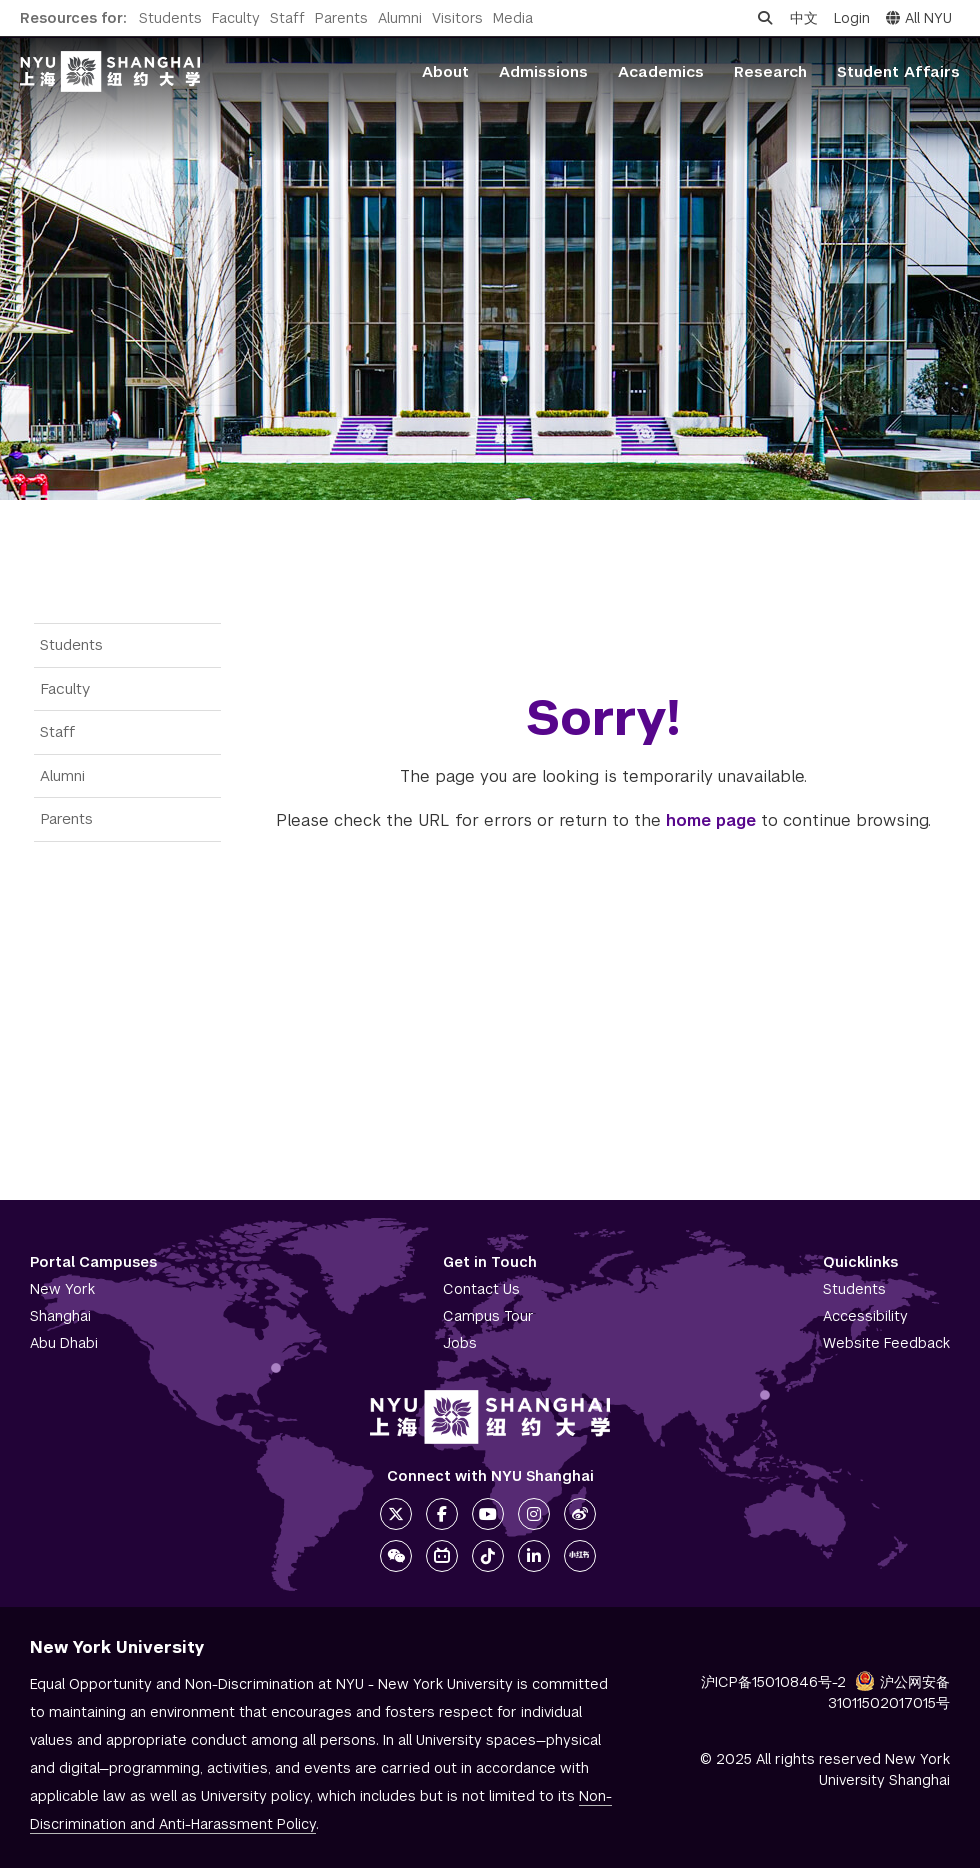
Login (852, 18)
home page (711, 820)
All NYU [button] (919, 18)
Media (513, 18)
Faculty (236, 18)
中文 (804, 18)
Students (170, 18)
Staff (287, 18)
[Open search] (765, 18)
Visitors (457, 18)
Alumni (400, 18)
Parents (341, 18)
